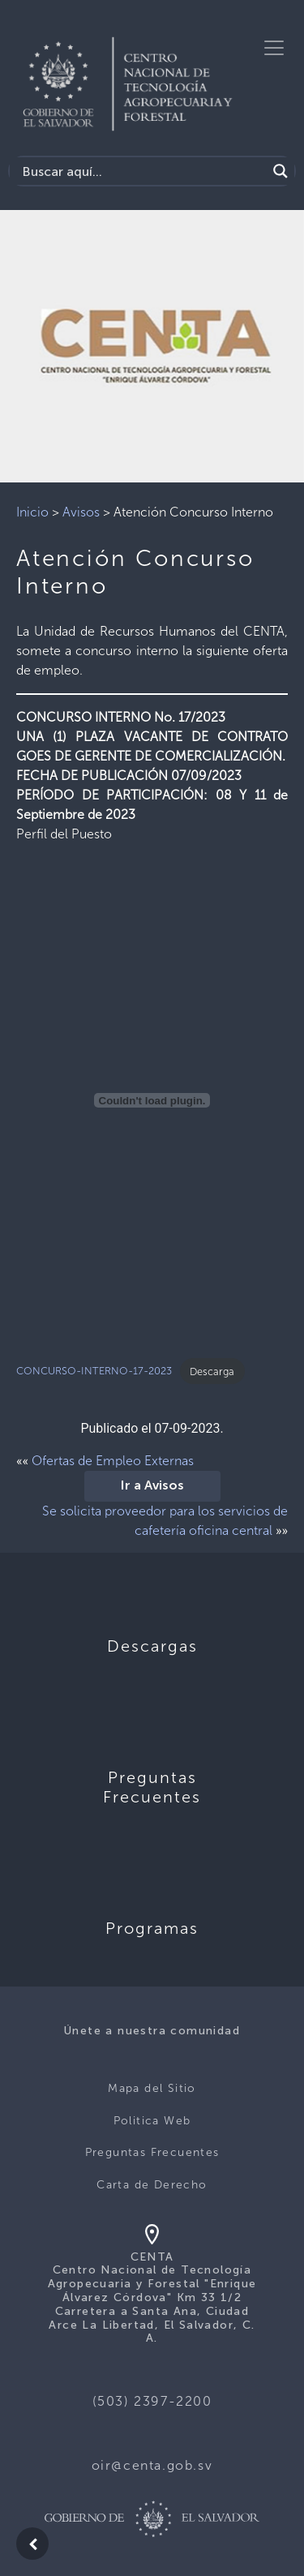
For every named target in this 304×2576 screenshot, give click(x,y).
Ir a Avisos (152, 1486)
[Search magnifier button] (280, 171)
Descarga (212, 1371)
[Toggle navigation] (274, 48)
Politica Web (152, 2121)
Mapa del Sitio (152, 2088)
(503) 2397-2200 (152, 2401)
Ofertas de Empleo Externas (113, 1460)
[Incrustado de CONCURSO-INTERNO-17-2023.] (152, 1100)
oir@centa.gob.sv (152, 2465)
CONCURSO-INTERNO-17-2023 (94, 1371)
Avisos (81, 512)
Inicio (32, 512)
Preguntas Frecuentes (152, 2152)
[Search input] (142, 171)
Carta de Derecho (151, 2185)
